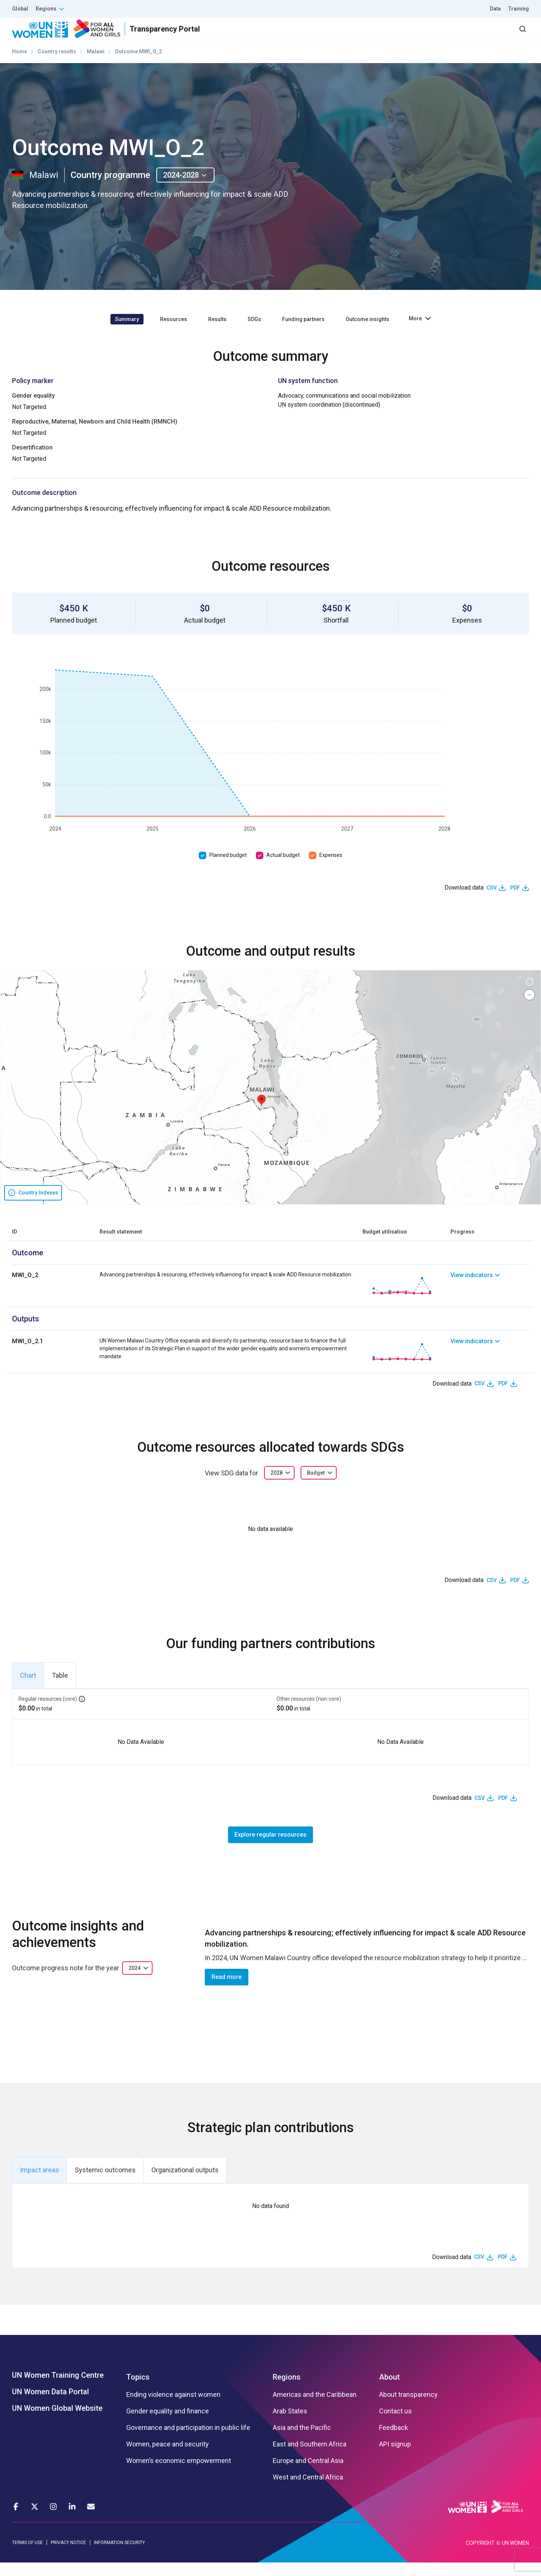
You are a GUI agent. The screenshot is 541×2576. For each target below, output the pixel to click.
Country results (57, 65)
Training (518, 9)
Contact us (395, 2424)
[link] (489, 1299)
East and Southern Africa (309, 2457)
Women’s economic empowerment (178, 2474)
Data (495, 9)
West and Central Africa (308, 2490)
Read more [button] (227, 1990)
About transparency (408, 2408)
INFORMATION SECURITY (119, 2555)
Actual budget (283, 869)
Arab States (290, 2424)
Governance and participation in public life (188, 2441)
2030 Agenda (428, 35)
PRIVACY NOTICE (68, 2555)
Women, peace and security (167, 2457)
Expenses (330, 869)
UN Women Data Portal (50, 2405)
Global (20, 9)
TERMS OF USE (27, 2555)
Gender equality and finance (167, 2424)
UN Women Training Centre (58, 2388)
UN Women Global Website (57, 2421)
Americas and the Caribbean (315, 2408)
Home (19, 65)
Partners (379, 35)
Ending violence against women (173, 2408)
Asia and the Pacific (302, 2441)
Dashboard (485, 35)
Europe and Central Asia (308, 2474)
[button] (261, 1114)
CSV (492, 901)
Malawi (95, 65)
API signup (395, 2457)
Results (338, 35)
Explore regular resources (270, 1848)
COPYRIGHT (480, 2556)
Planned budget (228, 869)
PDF (515, 901)
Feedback (393, 2441)
